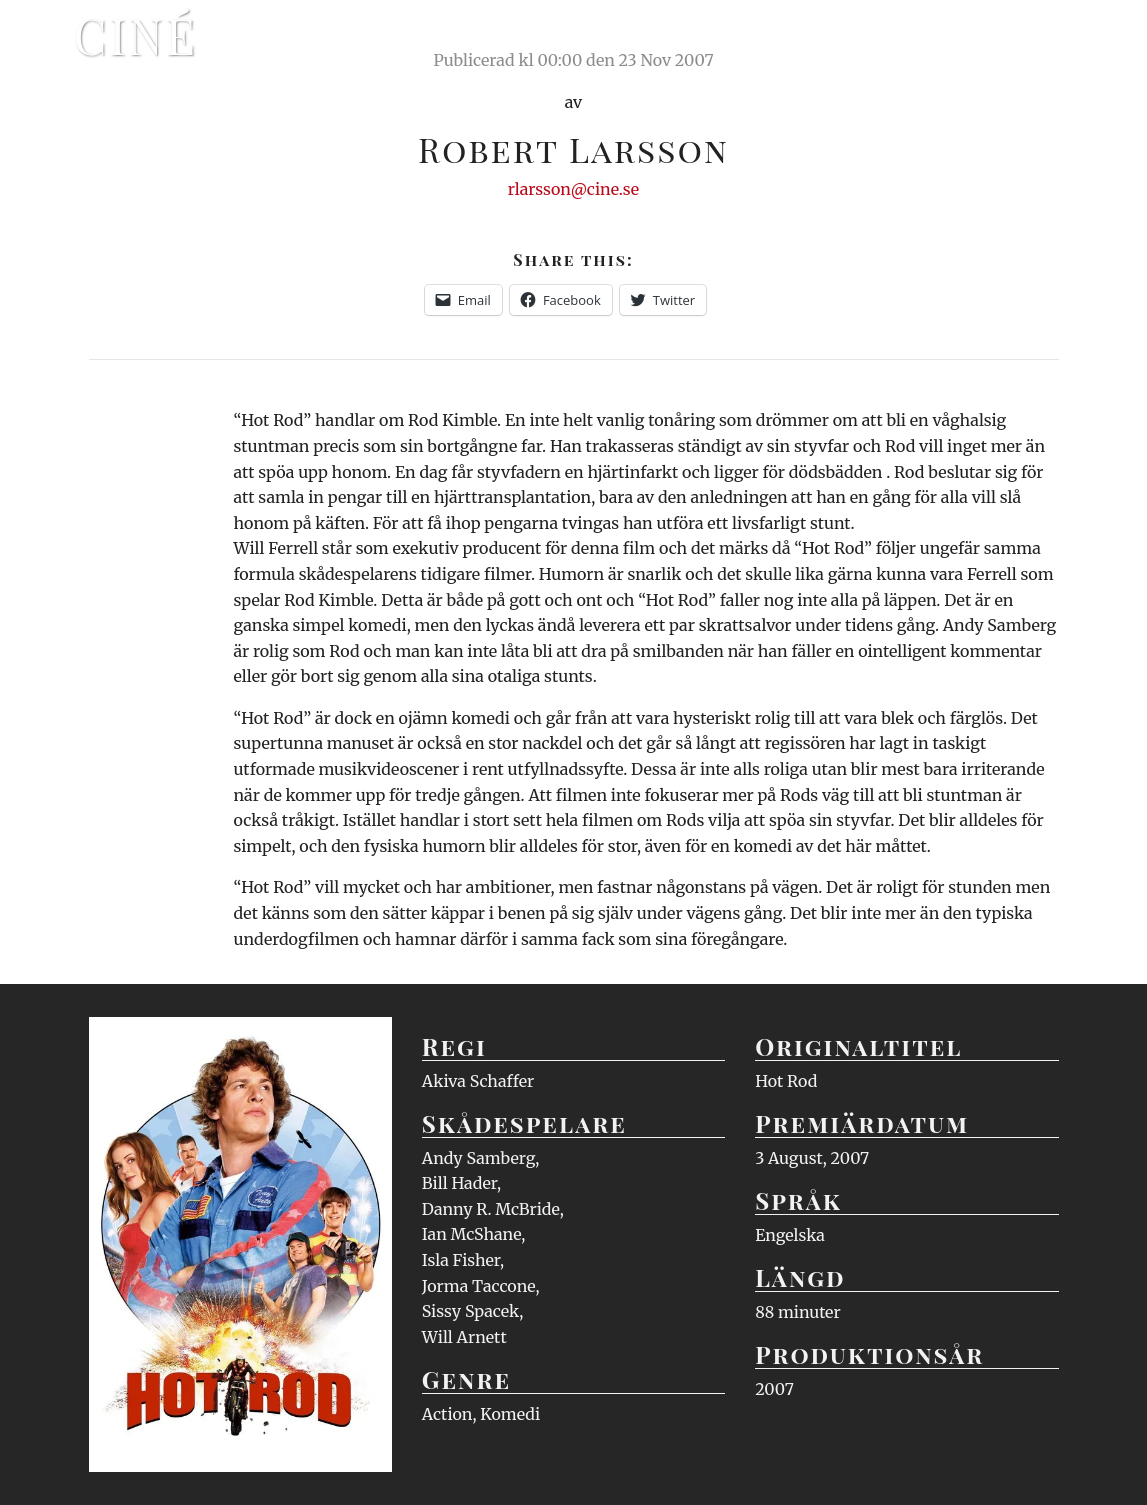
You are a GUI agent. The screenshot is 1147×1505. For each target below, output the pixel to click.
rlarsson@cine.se (573, 189)
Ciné (136, 35)
